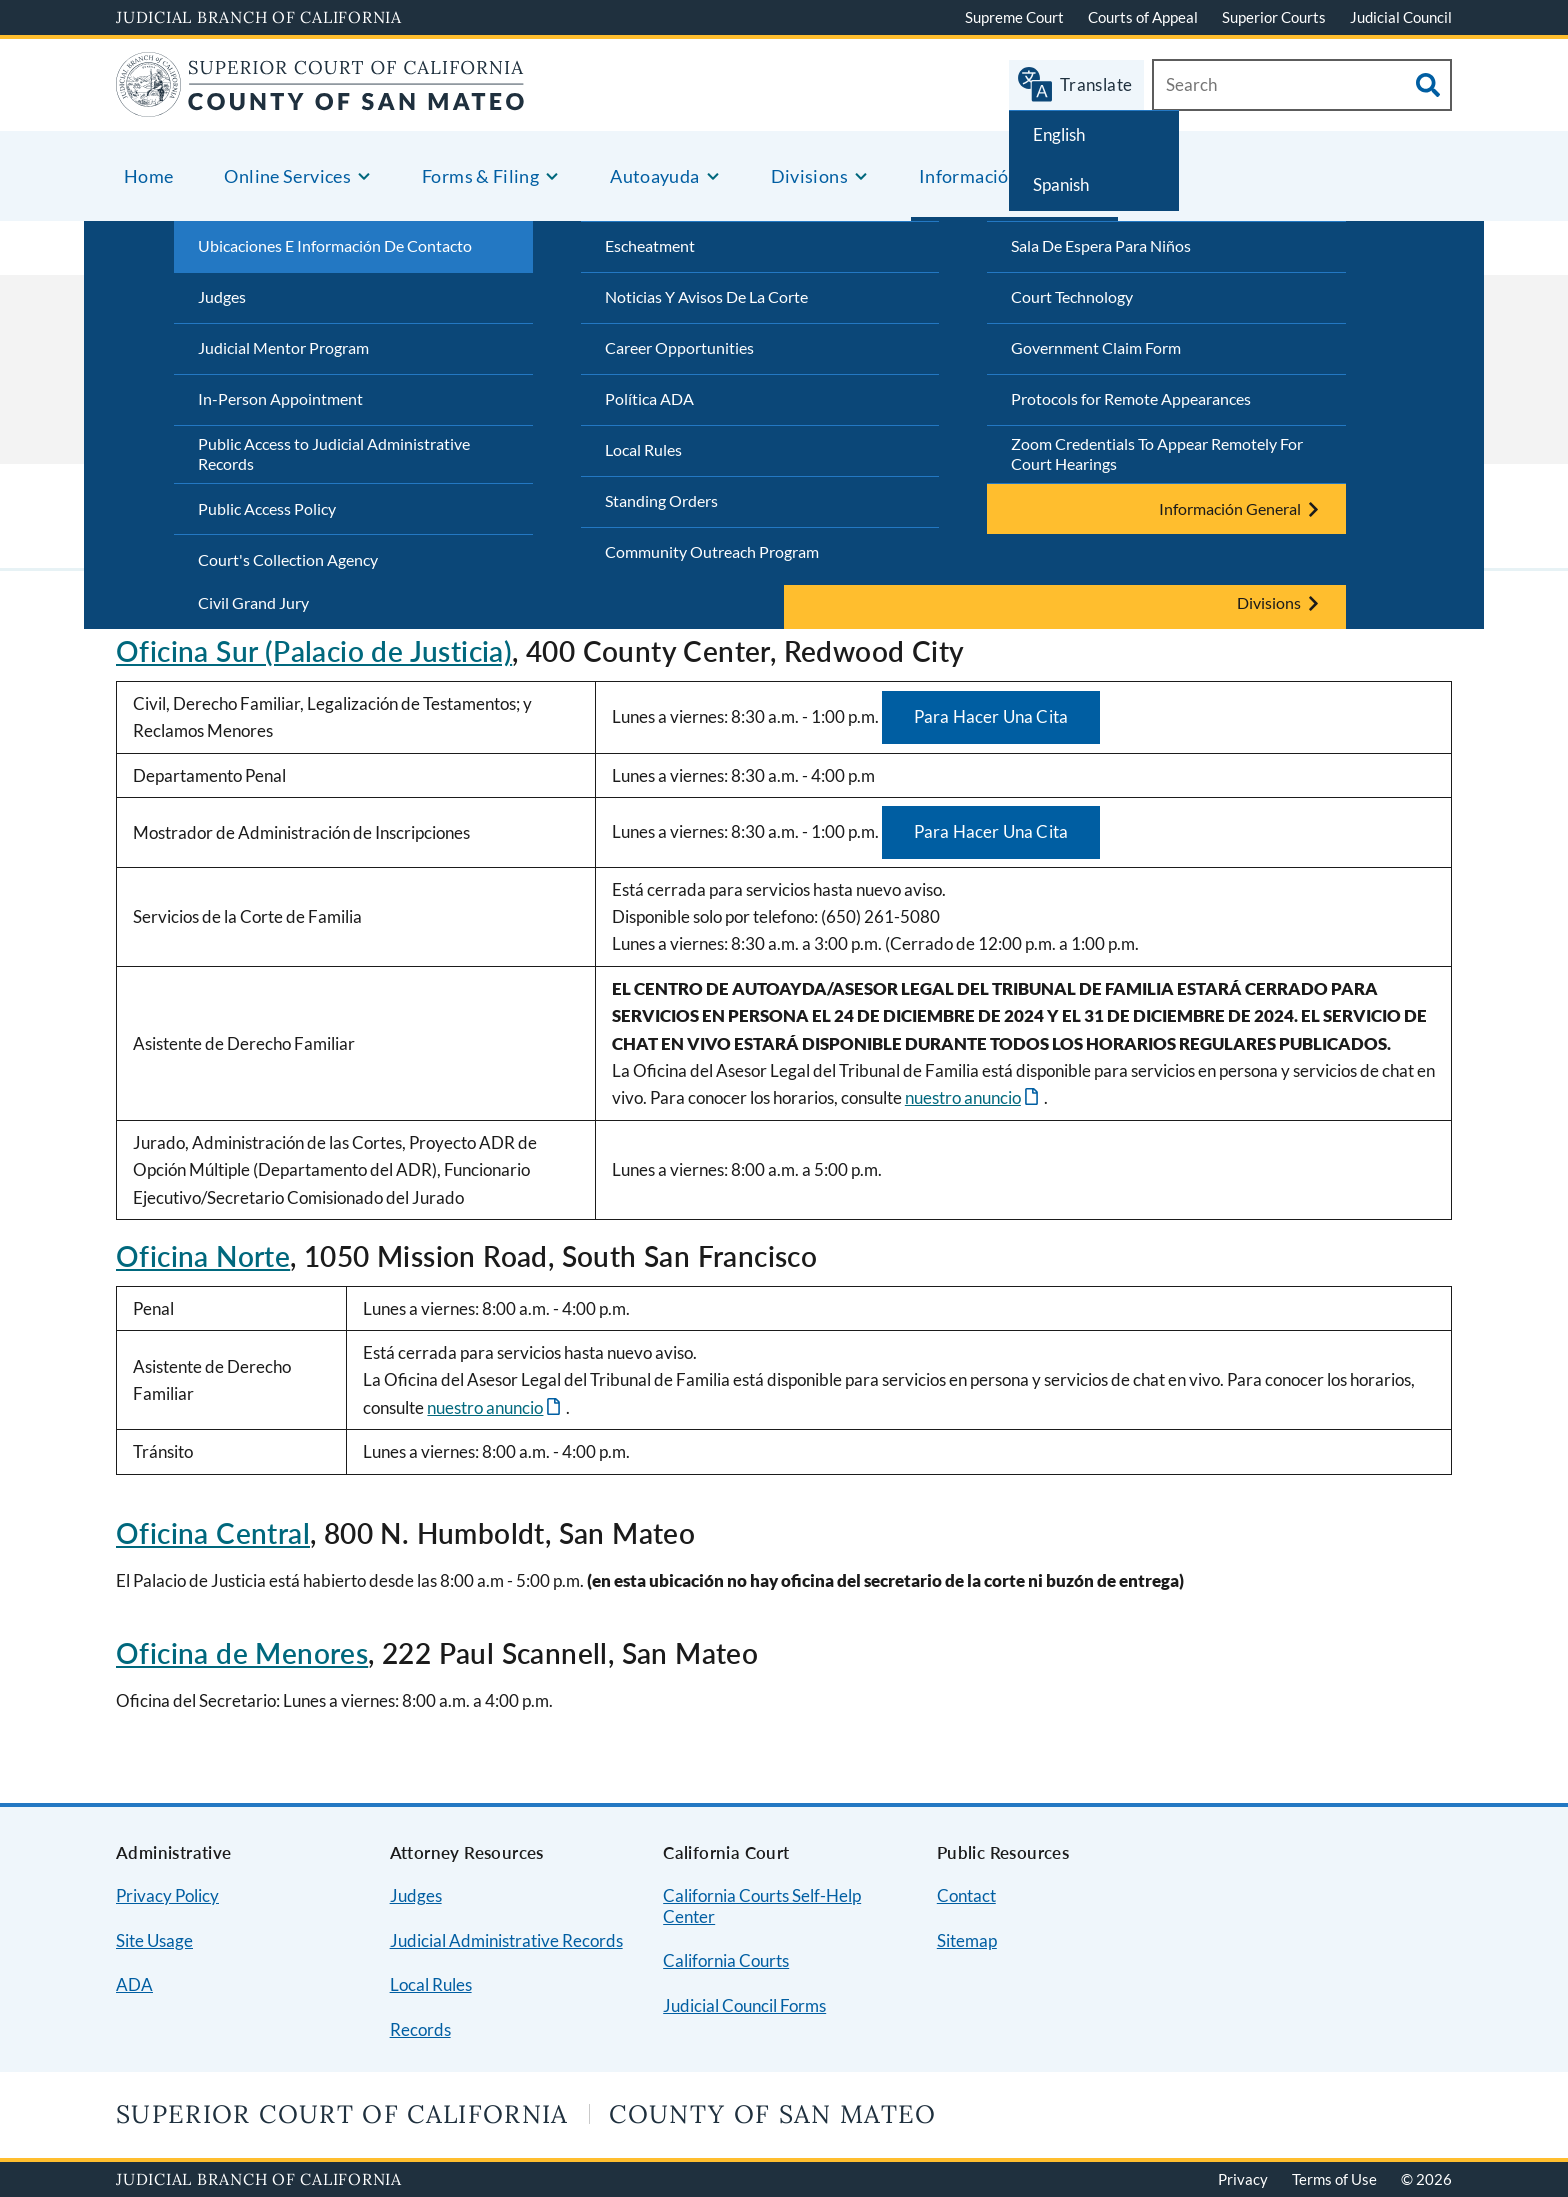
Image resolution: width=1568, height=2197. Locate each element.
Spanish (1061, 184)
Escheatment (650, 245)
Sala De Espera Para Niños (1101, 245)
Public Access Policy (267, 508)
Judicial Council (1401, 17)
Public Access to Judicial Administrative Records (334, 454)
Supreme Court (1014, 17)
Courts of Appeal (1143, 17)
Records (420, 2029)
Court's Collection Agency (288, 559)
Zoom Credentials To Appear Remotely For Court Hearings (1157, 454)
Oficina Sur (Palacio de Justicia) (314, 651)
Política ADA (649, 398)
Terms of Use (1334, 2179)
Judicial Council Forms (744, 2005)
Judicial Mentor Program (283, 347)
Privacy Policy (167, 1895)
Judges (222, 296)
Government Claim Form (1096, 347)
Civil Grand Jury (253, 602)
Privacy (1243, 2179)
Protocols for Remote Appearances (1131, 398)
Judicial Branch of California (259, 17)
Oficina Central (213, 1533)
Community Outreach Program (712, 551)
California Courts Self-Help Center (762, 1906)
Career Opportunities (679, 347)
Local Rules (643, 449)
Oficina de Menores (242, 1653)
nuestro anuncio (963, 1097)
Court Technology (1072, 296)
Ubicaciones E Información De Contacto (335, 245)
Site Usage (154, 1940)
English (1059, 134)
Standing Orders (661, 500)
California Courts (726, 1960)
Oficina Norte (203, 1256)
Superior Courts (1274, 17)
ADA (134, 1984)
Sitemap (967, 1940)
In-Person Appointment (280, 398)
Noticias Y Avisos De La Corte (706, 296)
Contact (966, 1895)
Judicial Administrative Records (506, 1940)
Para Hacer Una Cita (991, 716)
